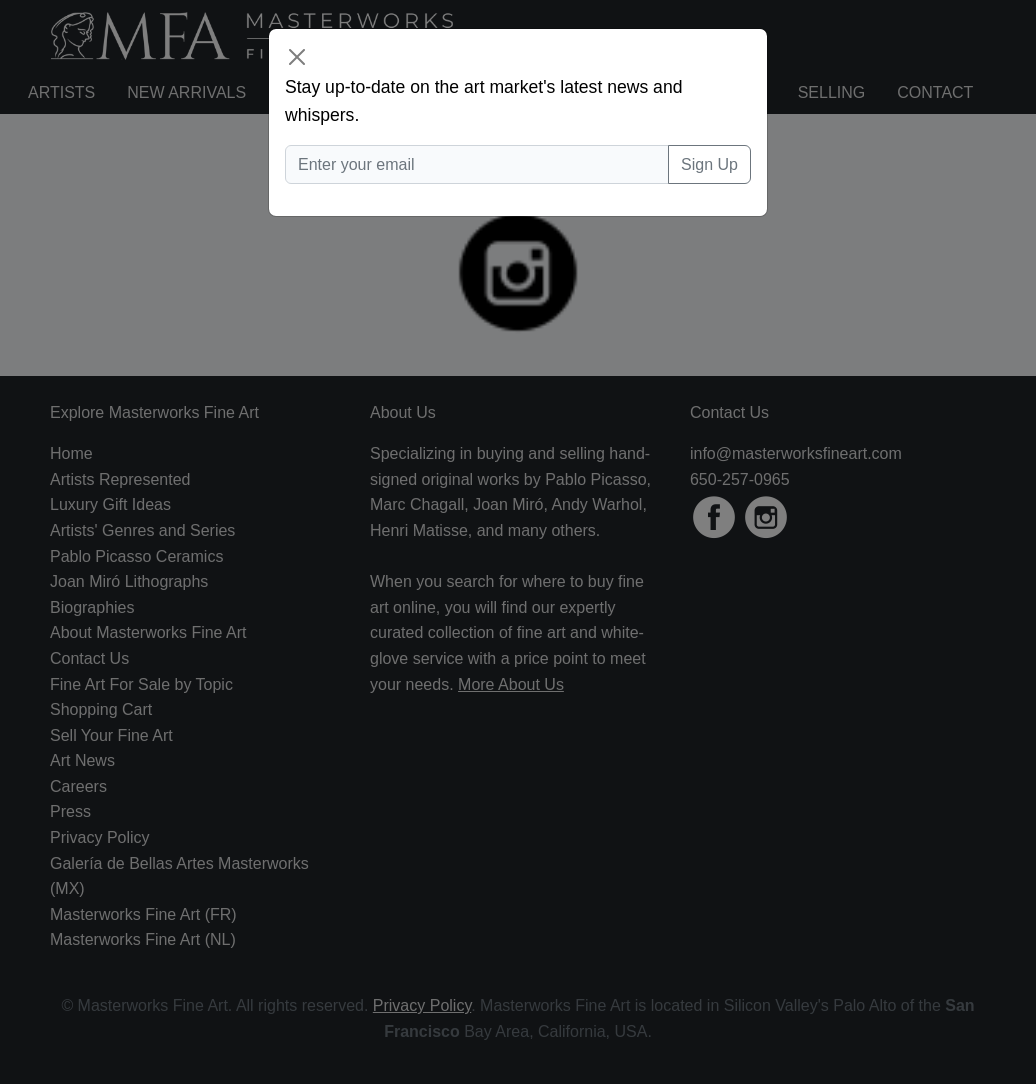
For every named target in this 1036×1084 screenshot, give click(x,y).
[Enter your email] (477, 165)
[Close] (297, 57)
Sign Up (709, 164)
